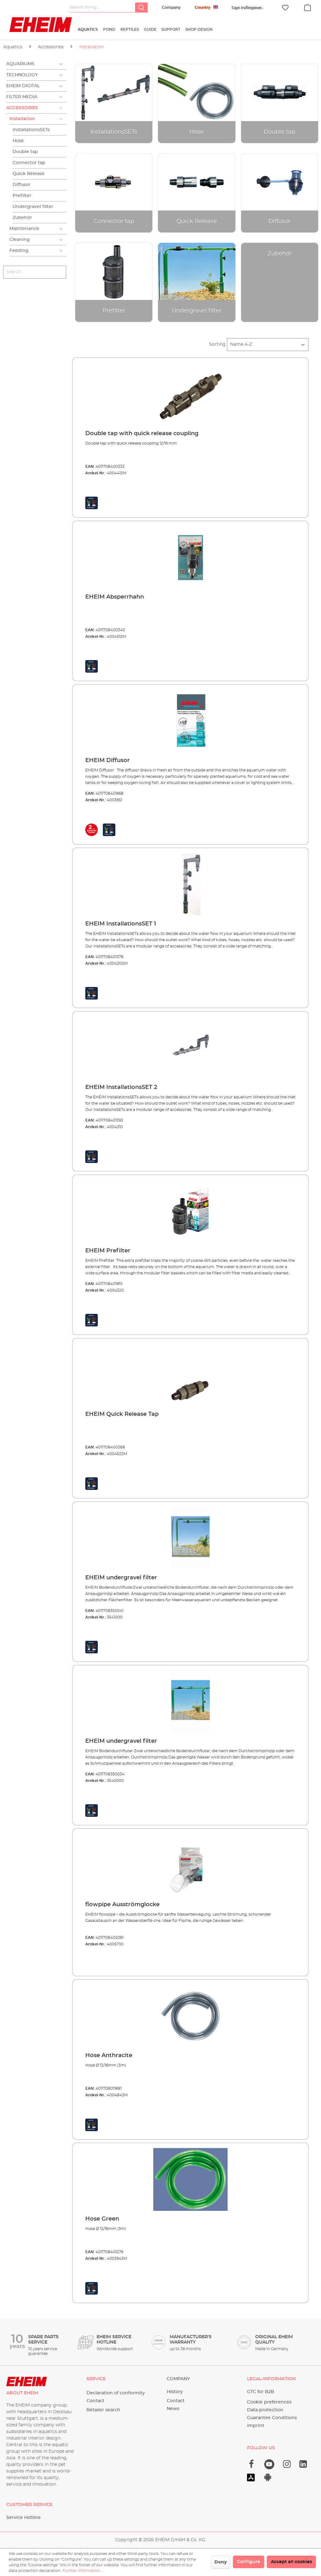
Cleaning (19, 239)
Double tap (25, 152)
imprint (255, 2426)
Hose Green (102, 2219)
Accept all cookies (291, 2562)
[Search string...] (102, 8)
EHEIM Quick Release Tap (122, 1414)
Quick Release (29, 174)
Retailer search (103, 2410)
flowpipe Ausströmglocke (122, 1904)
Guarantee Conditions (272, 2418)
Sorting (217, 344)
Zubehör (22, 218)
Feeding (19, 250)
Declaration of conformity (116, 2393)
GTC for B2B (260, 2392)
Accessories (22, 108)
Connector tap (29, 163)
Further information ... (83, 2571)
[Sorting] (267, 344)
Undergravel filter (33, 207)
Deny (220, 2562)
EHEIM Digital (23, 86)
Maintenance (24, 229)
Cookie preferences (269, 2402)
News (173, 2409)
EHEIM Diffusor (107, 760)
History (175, 2392)
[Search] (141, 8)
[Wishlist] (285, 8)
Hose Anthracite (108, 2055)
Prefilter (22, 196)
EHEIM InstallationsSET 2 (121, 1087)
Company (171, 7)
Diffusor (21, 185)
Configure (248, 2562)
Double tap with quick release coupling (141, 433)
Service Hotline (23, 2517)
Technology (22, 75)
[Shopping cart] (307, 7)
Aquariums (20, 64)
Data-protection (265, 2410)
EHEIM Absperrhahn (114, 597)
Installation (22, 119)
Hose (18, 141)
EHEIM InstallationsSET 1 (120, 924)
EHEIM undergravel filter (121, 1578)
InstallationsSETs (31, 130)
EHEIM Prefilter (107, 1251)
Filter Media (21, 97)
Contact (95, 2401)
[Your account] (247, 8)
